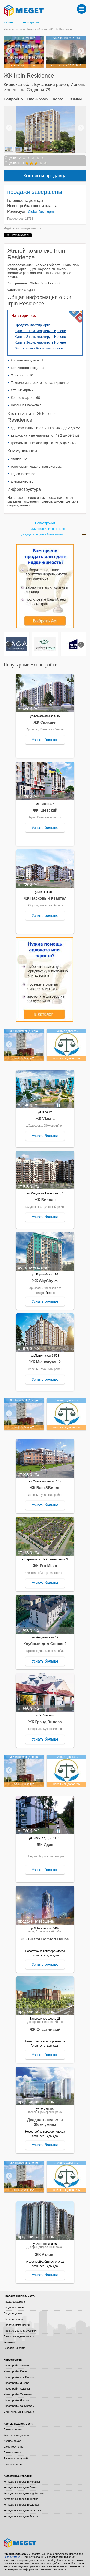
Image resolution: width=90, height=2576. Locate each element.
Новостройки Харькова (18, 2394)
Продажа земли (13, 2319)
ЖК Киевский (45, 810)
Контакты (9, 2342)
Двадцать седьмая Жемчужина (42, 534)
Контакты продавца (45, 175)
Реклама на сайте (14, 2347)
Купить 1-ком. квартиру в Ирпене (40, 331)
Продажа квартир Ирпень (34, 325)
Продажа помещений (17, 2324)
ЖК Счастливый (45, 2029)
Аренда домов (12, 2440)
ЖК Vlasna (44, 1119)
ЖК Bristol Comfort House (48, 529)
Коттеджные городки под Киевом (24, 2493)
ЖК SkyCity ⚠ (45, 1281)
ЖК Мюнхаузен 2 (45, 1362)
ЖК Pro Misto (45, 1566)
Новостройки (35, 29)
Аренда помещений (16, 2458)
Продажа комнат (14, 2307)
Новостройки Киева (15, 2371)
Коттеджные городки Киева (20, 2487)
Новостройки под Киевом (19, 2377)
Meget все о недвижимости (45, 2543)
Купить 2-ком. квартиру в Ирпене (40, 337)
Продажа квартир (14, 2301)
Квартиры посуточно (16, 2435)
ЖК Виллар (45, 1200)
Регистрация (31, 22)
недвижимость (32, 228)
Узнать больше (45, 740)
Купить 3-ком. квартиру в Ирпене (40, 342)
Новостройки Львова (16, 2400)
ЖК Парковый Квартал (45, 898)
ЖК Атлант (45, 2255)
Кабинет (9, 22)
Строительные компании (19, 2411)
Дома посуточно (13, 2446)
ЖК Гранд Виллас (45, 1722)
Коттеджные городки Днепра (21, 2498)
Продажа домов (13, 2313)
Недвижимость (13, 29)
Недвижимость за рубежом (20, 2330)
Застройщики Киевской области (39, 348)
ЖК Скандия (44, 722)
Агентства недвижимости (19, 2336)
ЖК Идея (45, 1844)
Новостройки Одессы (17, 2388)
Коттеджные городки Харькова (22, 2510)
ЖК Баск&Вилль (45, 1488)
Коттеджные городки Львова (21, 2516)
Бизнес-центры (13, 2464)
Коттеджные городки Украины (22, 2481)
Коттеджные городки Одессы (21, 2504)
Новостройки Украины (17, 2365)
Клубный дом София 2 (45, 1644)
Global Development (43, 212)
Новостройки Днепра (16, 2382)
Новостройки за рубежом (19, 2406)
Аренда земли (12, 2452)
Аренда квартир (13, 2429)
